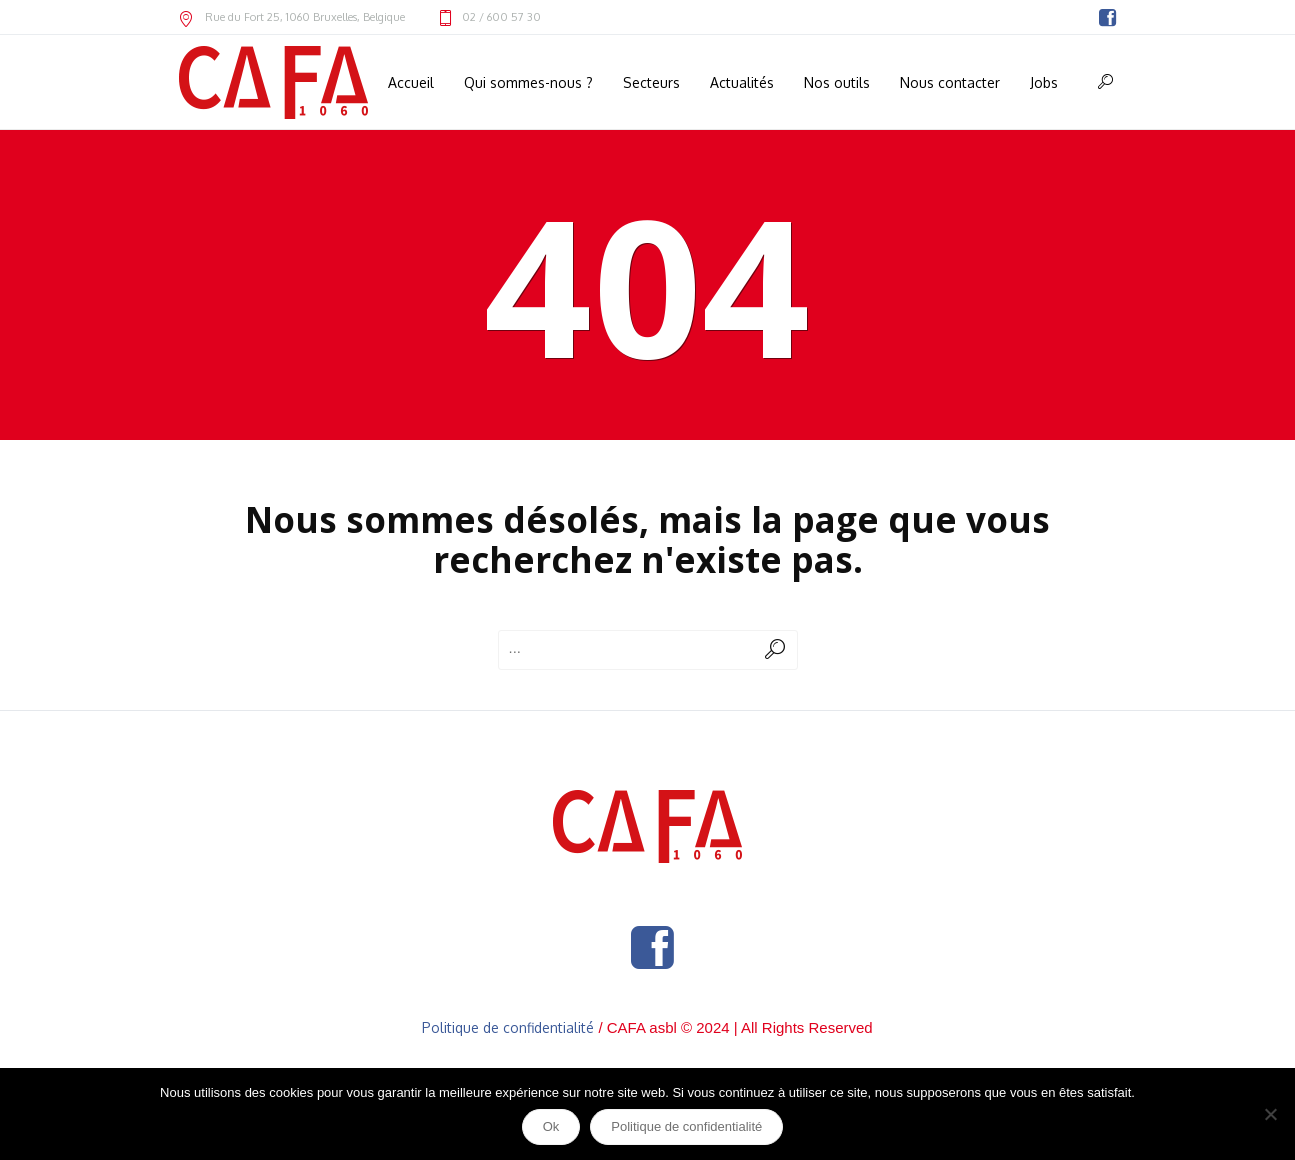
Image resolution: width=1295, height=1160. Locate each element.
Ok (551, 1126)
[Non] (1270, 1114)
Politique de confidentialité (508, 1027)
